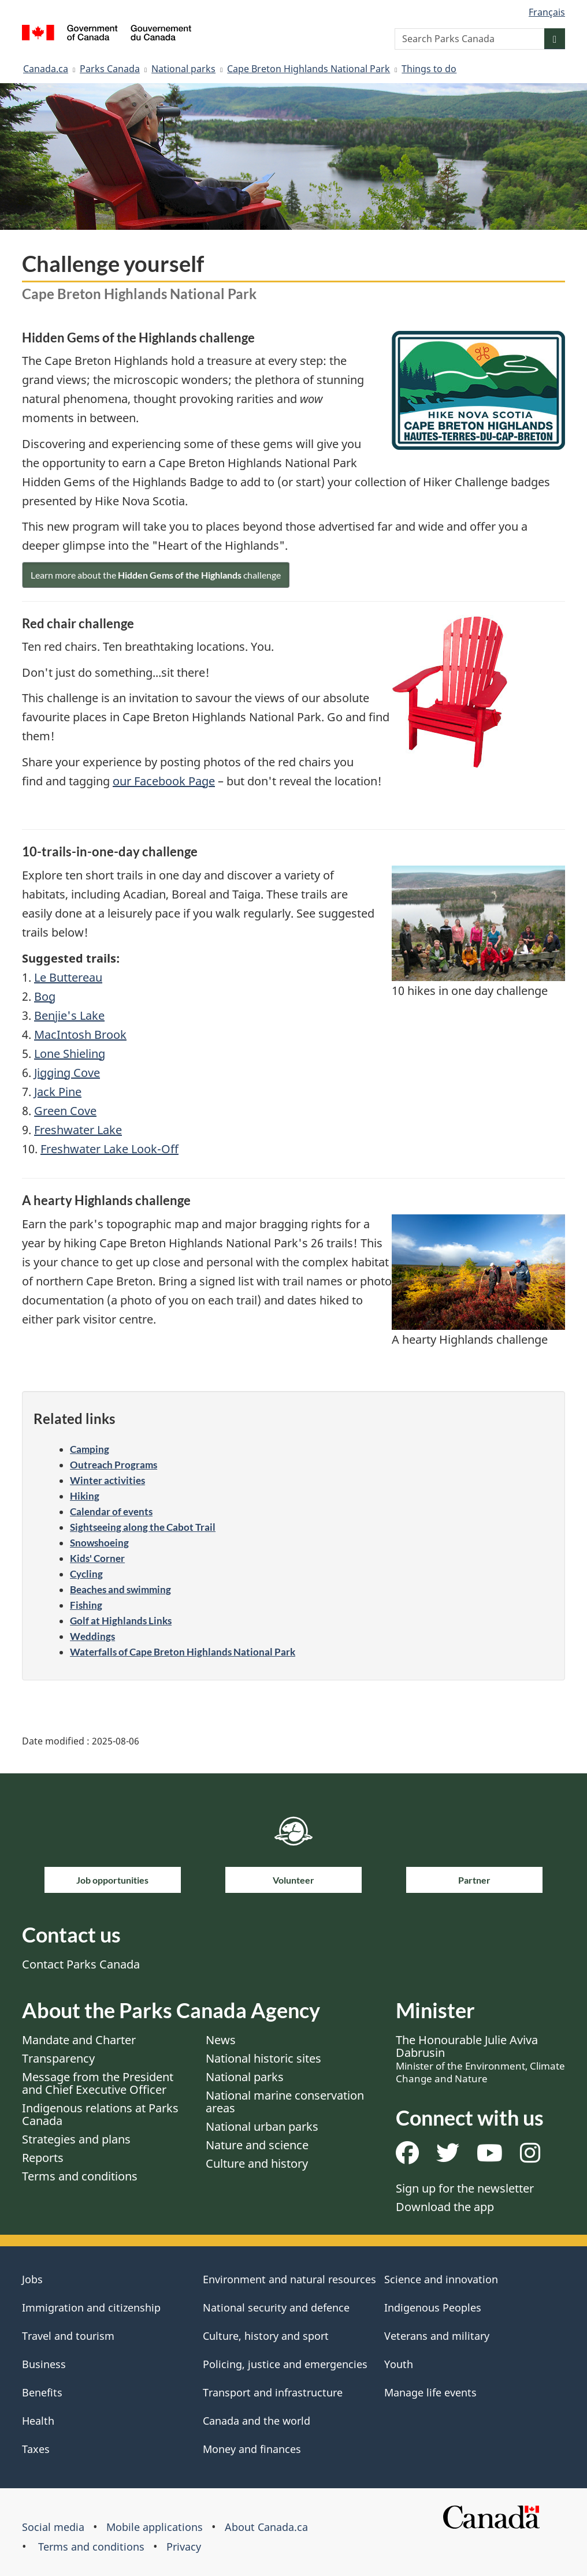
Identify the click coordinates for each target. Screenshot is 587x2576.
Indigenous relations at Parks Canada (100, 2114)
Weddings (92, 1636)
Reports (43, 2157)
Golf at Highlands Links (121, 1621)
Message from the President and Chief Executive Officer (97, 2083)
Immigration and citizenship (91, 2307)
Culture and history (257, 2163)
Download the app (445, 2207)
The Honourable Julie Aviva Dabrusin (480, 2058)
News (221, 2040)
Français (547, 12)
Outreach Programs (113, 1465)
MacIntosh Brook (80, 1034)
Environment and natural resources (289, 2279)
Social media (53, 2527)
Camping (89, 1449)
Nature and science (257, 2145)
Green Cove (65, 1111)
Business (44, 2364)
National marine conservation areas (285, 2101)
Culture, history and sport (266, 2336)
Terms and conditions (80, 2176)
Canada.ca (45, 68)
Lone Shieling (69, 1053)
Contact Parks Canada (81, 1964)
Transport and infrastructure (273, 2392)
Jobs (32, 2279)
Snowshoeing (99, 1543)
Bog (44, 996)
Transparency (58, 2058)
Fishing (86, 1605)
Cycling (86, 1574)
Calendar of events (111, 1511)
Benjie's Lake (69, 1015)
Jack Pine (57, 1091)
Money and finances (252, 2449)
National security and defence (276, 2307)
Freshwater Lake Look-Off (109, 1149)
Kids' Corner (97, 1558)
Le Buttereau (68, 977)
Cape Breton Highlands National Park (308, 68)
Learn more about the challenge (156, 574)
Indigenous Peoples (432, 2307)
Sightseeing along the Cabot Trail (143, 1527)
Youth (398, 2364)
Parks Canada (110, 68)
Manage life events (430, 2392)
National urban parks (262, 2126)
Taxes (36, 2449)
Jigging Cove (67, 1072)
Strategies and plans (76, 2139)
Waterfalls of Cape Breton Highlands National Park (182, 1652)
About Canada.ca (266, 2527)
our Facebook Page (164, 781)
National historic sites (263, 2058)
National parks (183, 68)
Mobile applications (154, 2527)
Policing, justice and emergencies (285, 2364)
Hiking (84, 1496)
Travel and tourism (68, 2336)
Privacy (183, 2546)
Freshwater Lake (78, 1130)
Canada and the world (256, 2421)
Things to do (429, 68)
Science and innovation (441, 2279)
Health (38, 2421)
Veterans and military (436, 2336)
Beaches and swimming (120, 1589)
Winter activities (107, 1480)
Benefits (42, 2392)
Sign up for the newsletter (465, 2188)
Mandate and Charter (79, 2040)
